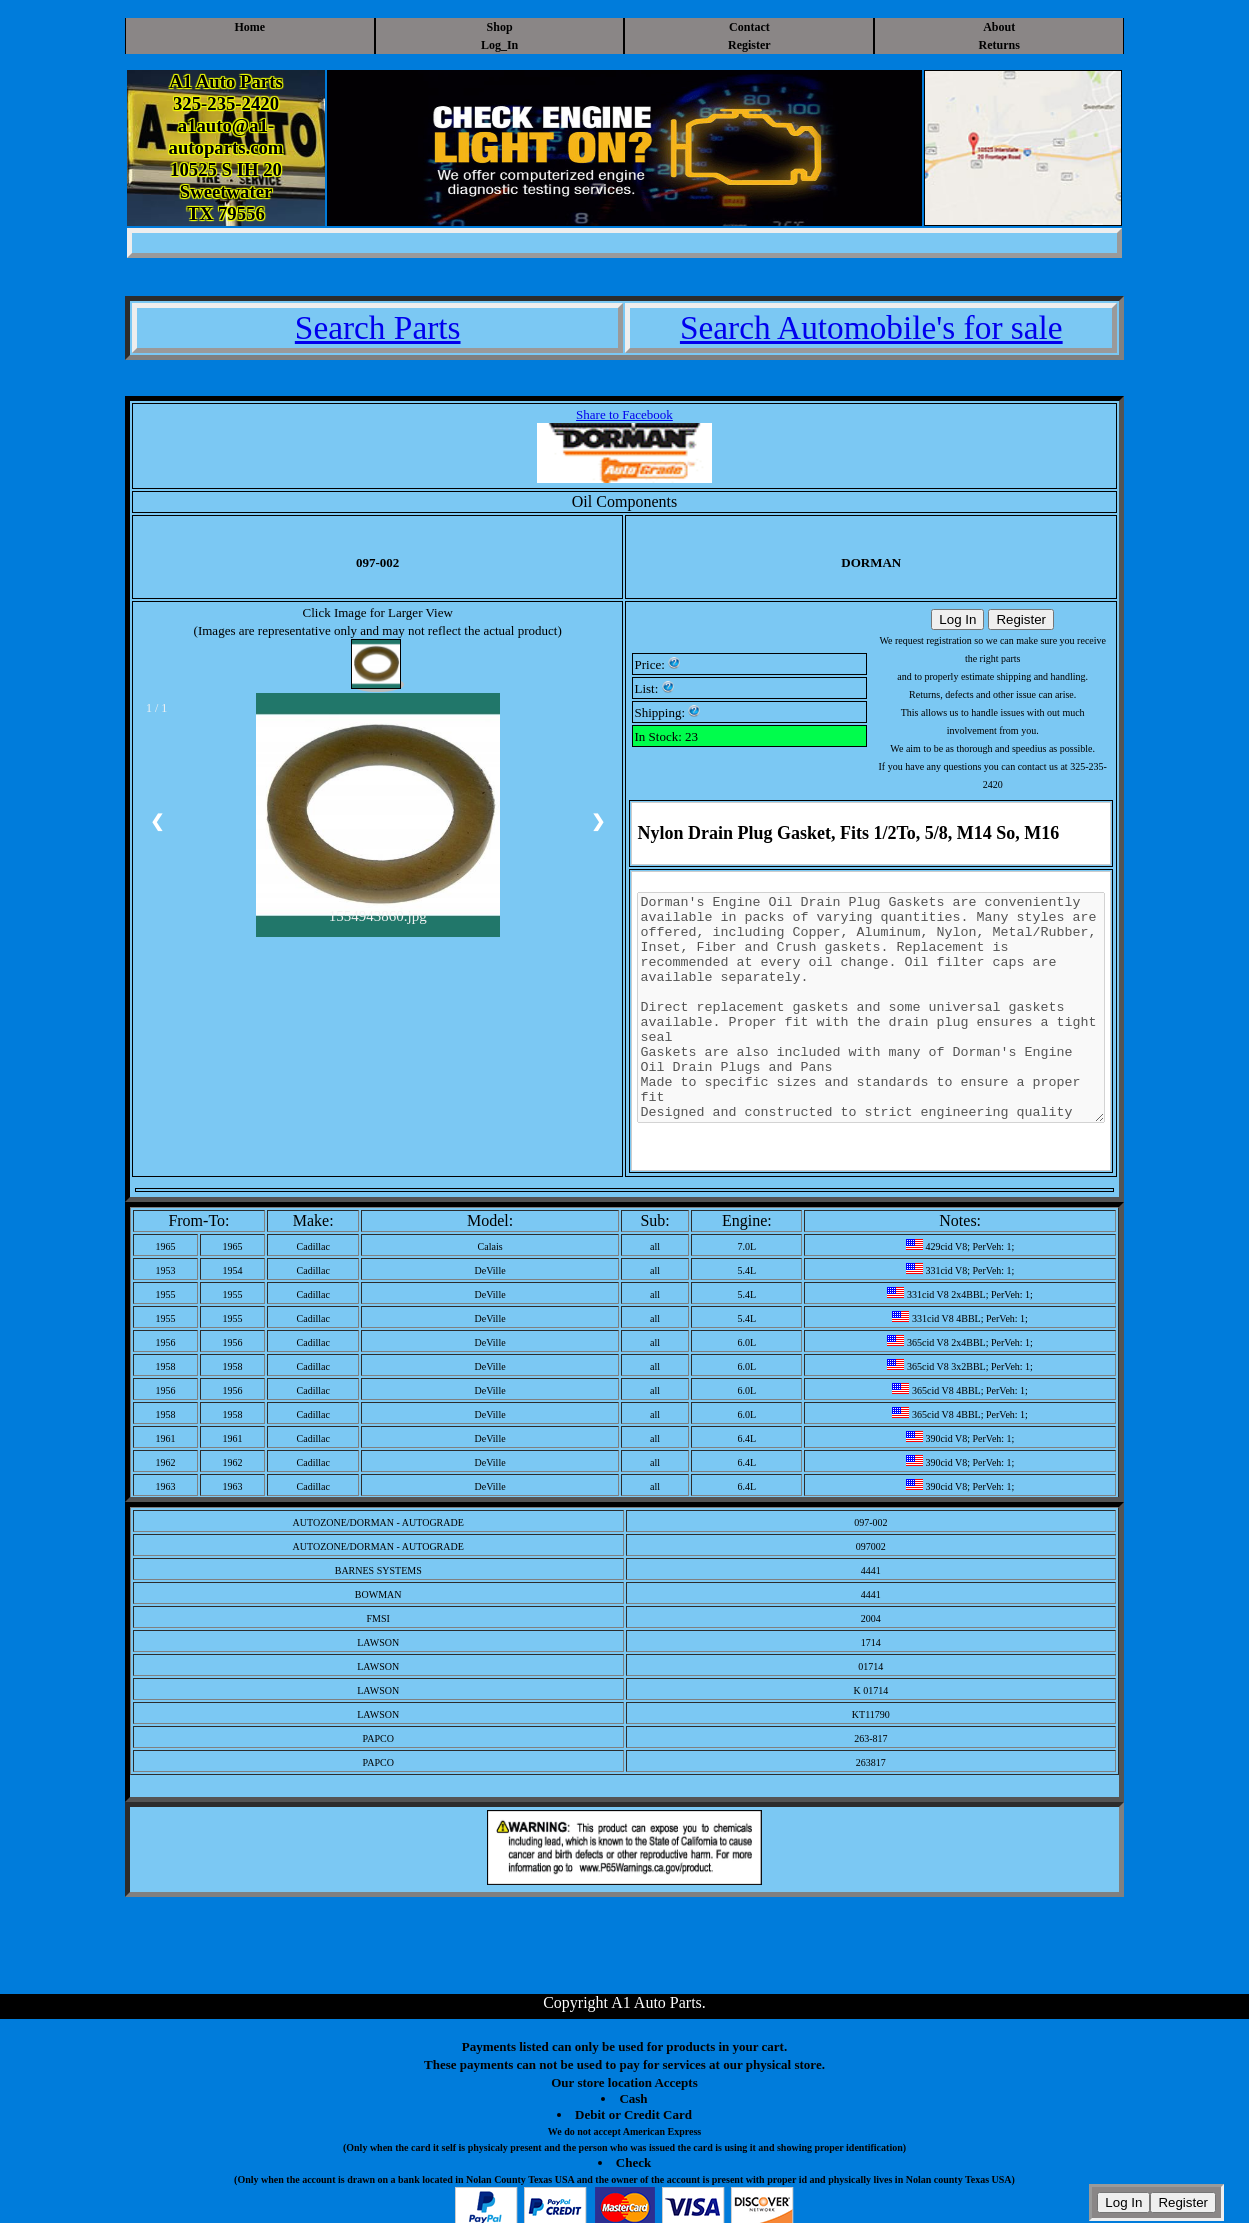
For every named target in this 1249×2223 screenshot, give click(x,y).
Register (749, 45)
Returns (999, 45)
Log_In (499, 45)
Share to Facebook (624, 414)
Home (249, 27)
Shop (500, 27)
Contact (749, 27)
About (999, 27)
